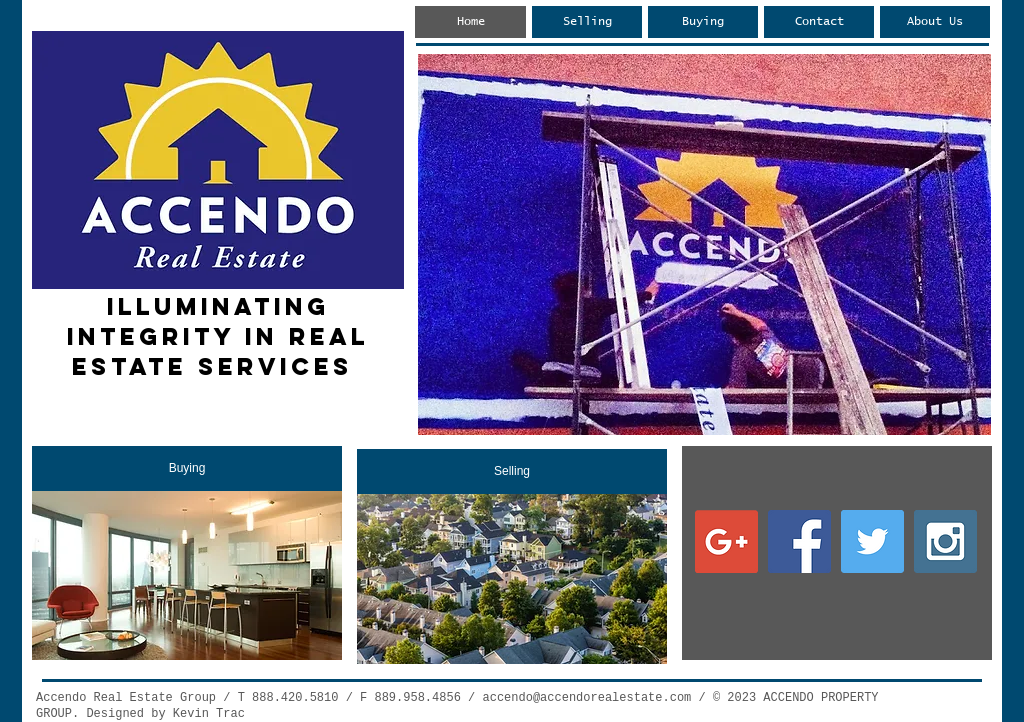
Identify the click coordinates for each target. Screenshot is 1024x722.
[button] (704, 244)
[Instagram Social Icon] (945, 541)
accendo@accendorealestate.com (586, 698)
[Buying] (187, 468)
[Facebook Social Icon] (799, 541)
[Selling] (512, 471)
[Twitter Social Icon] (872, 541)
